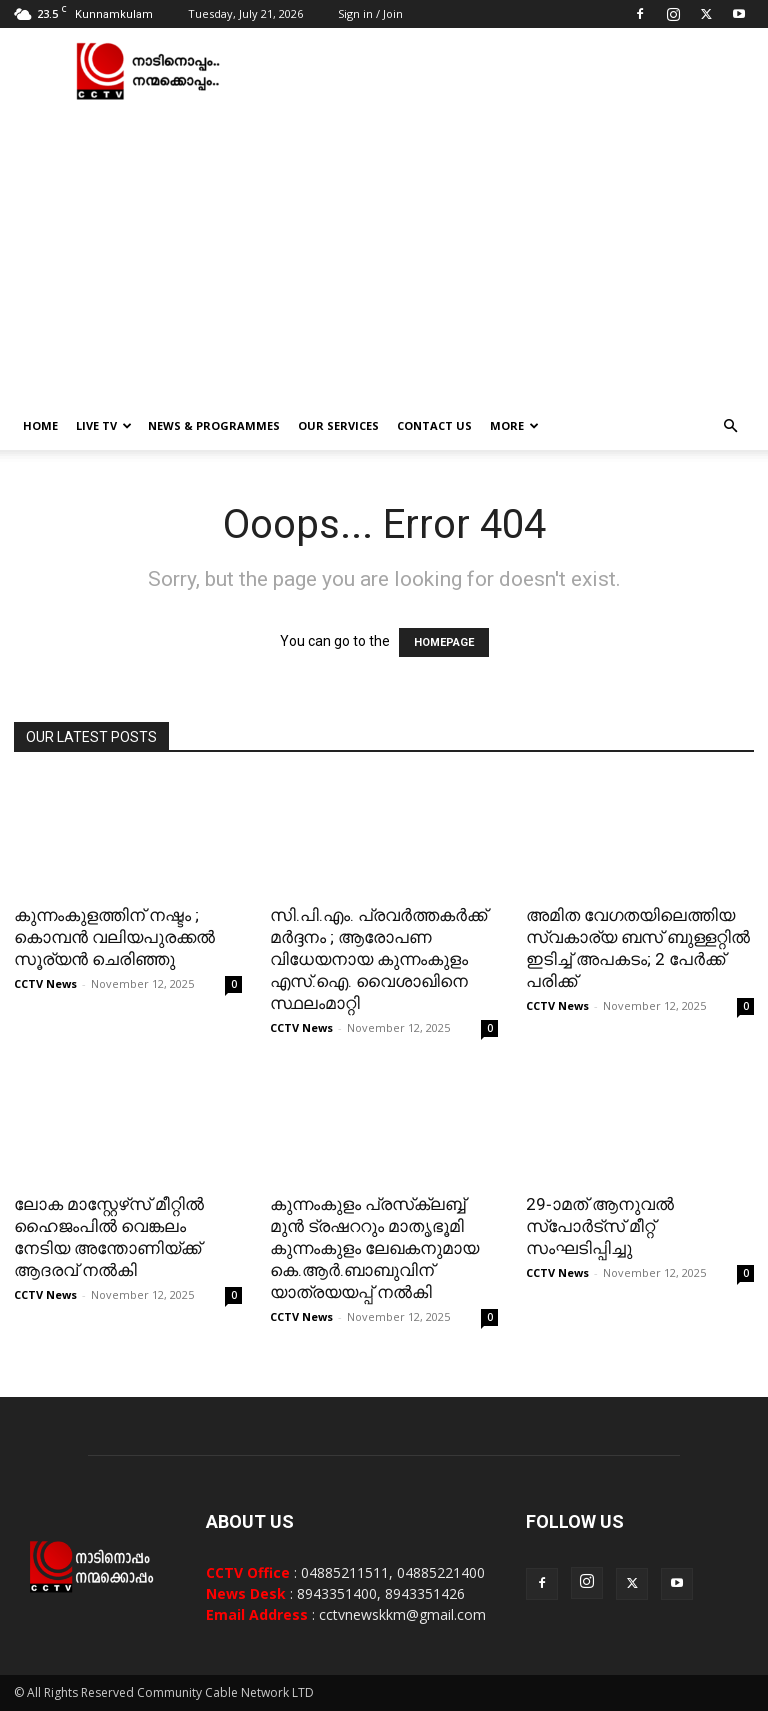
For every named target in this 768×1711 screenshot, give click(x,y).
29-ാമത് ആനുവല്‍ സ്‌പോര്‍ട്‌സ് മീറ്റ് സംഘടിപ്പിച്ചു (600, 1226)
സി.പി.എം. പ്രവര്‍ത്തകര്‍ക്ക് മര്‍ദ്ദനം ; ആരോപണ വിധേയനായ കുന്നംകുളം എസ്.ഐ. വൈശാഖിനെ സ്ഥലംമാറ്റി (378, 959)
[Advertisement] (384, 252)
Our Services (338, 425)
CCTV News (45, 983)
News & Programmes (214, 425)
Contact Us (434, 425)
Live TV (104, 425)
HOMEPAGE (444, 642)
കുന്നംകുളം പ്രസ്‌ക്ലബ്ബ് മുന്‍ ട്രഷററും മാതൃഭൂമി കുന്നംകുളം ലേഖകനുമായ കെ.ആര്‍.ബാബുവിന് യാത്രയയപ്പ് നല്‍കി (374, 1248)
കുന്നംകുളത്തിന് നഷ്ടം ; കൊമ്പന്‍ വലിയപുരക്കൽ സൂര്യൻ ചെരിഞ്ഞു (114, 937)
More (514, 425)
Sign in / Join (370, 13)
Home (40, 425)
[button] (730, 426)
